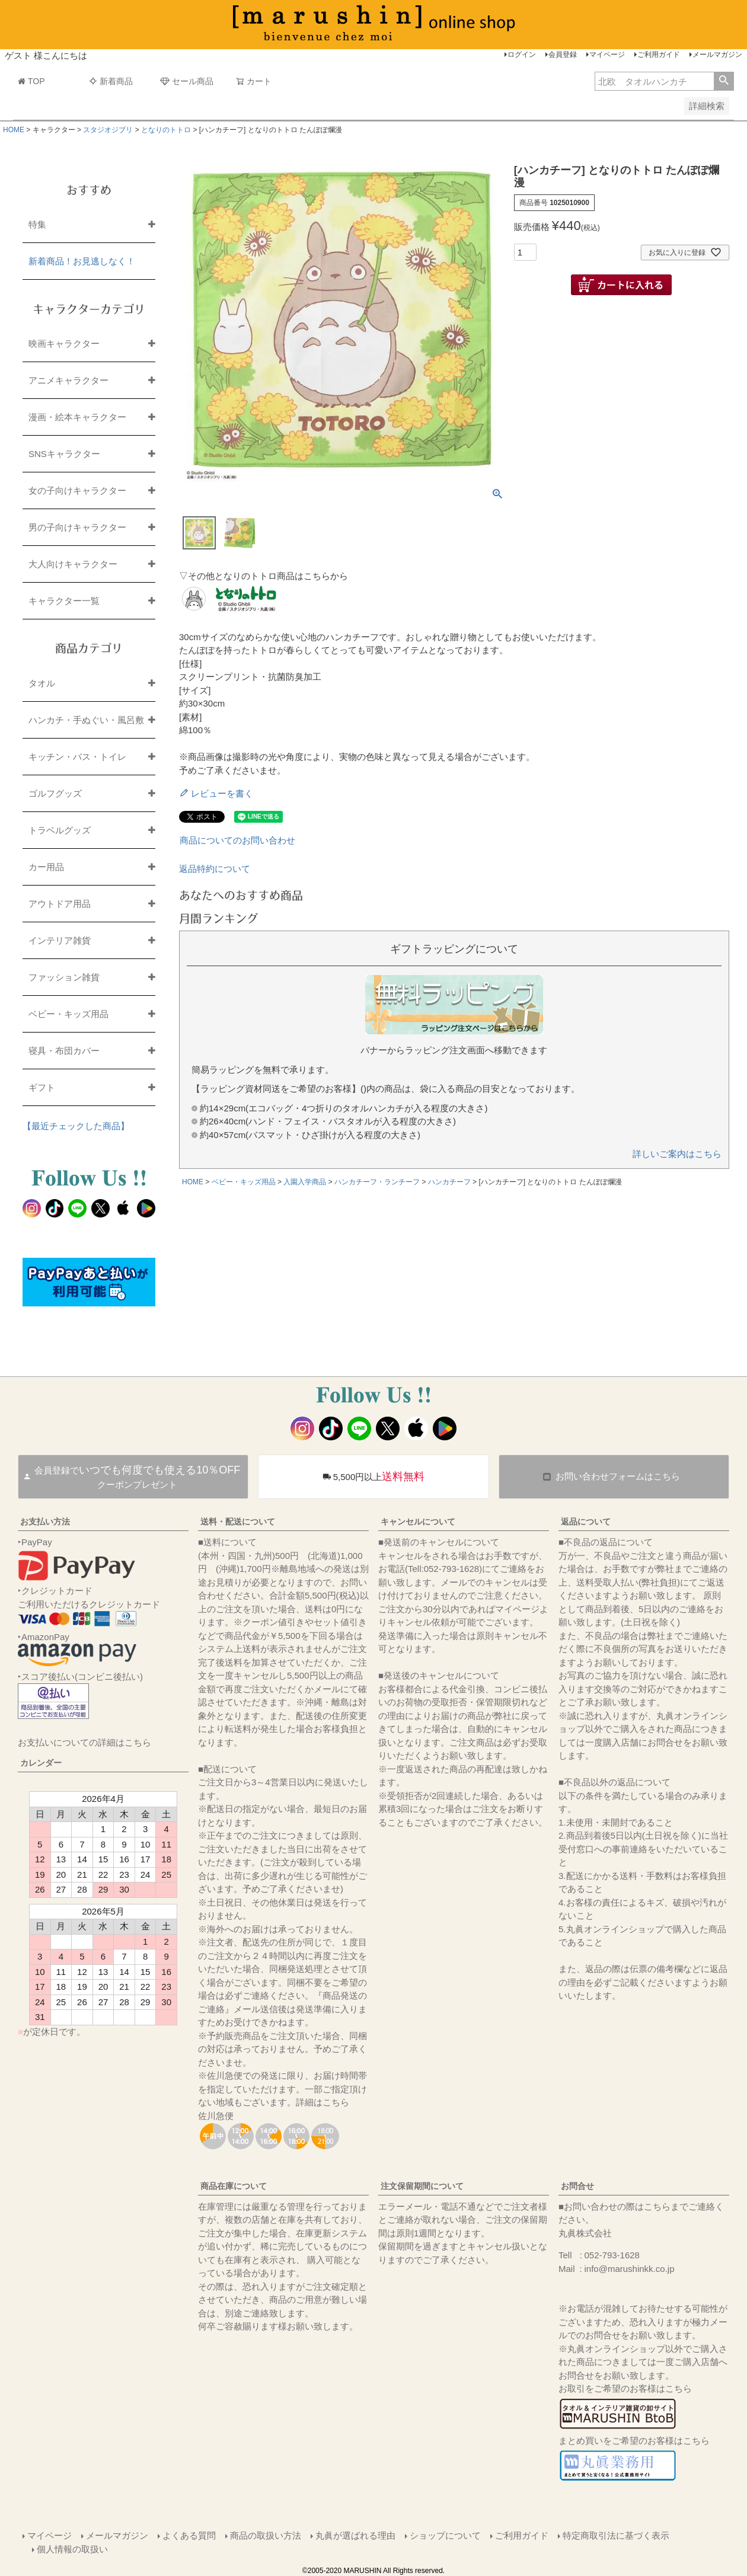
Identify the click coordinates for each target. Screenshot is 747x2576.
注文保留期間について (422, 2186)
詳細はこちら (322, 2102)
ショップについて (445, 2535)
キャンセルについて (418, 1521)
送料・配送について (237, 1521)
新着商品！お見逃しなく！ (81, 261)
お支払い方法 (45, 1521)
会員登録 (562, 54)
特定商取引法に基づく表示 (616, 2535)
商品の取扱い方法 (265, 2535)
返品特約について (214, 869)
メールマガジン (717, 54)
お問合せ (577, 2186)
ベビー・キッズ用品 (244, 1182)
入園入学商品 (304, 1182)
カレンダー (41, 1763)
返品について (586, 1521)
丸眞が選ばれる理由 (355, 2535)
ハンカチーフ (449, 1182)
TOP (31, 81)
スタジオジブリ (108, 130)
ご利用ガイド (658, 54)
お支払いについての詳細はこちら (84, 1742)
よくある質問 (189, 2535)
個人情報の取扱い (72, 2549)
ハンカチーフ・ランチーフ (377, 1182)
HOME (13, 130)
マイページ (607, 54)
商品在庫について (233, 2186)
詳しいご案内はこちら (677, 1154)
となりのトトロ (166, 130)
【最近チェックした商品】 (76, 1126)
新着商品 (111, 81)
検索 (723, 81)
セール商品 (186, 81)
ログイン (521, 54)
